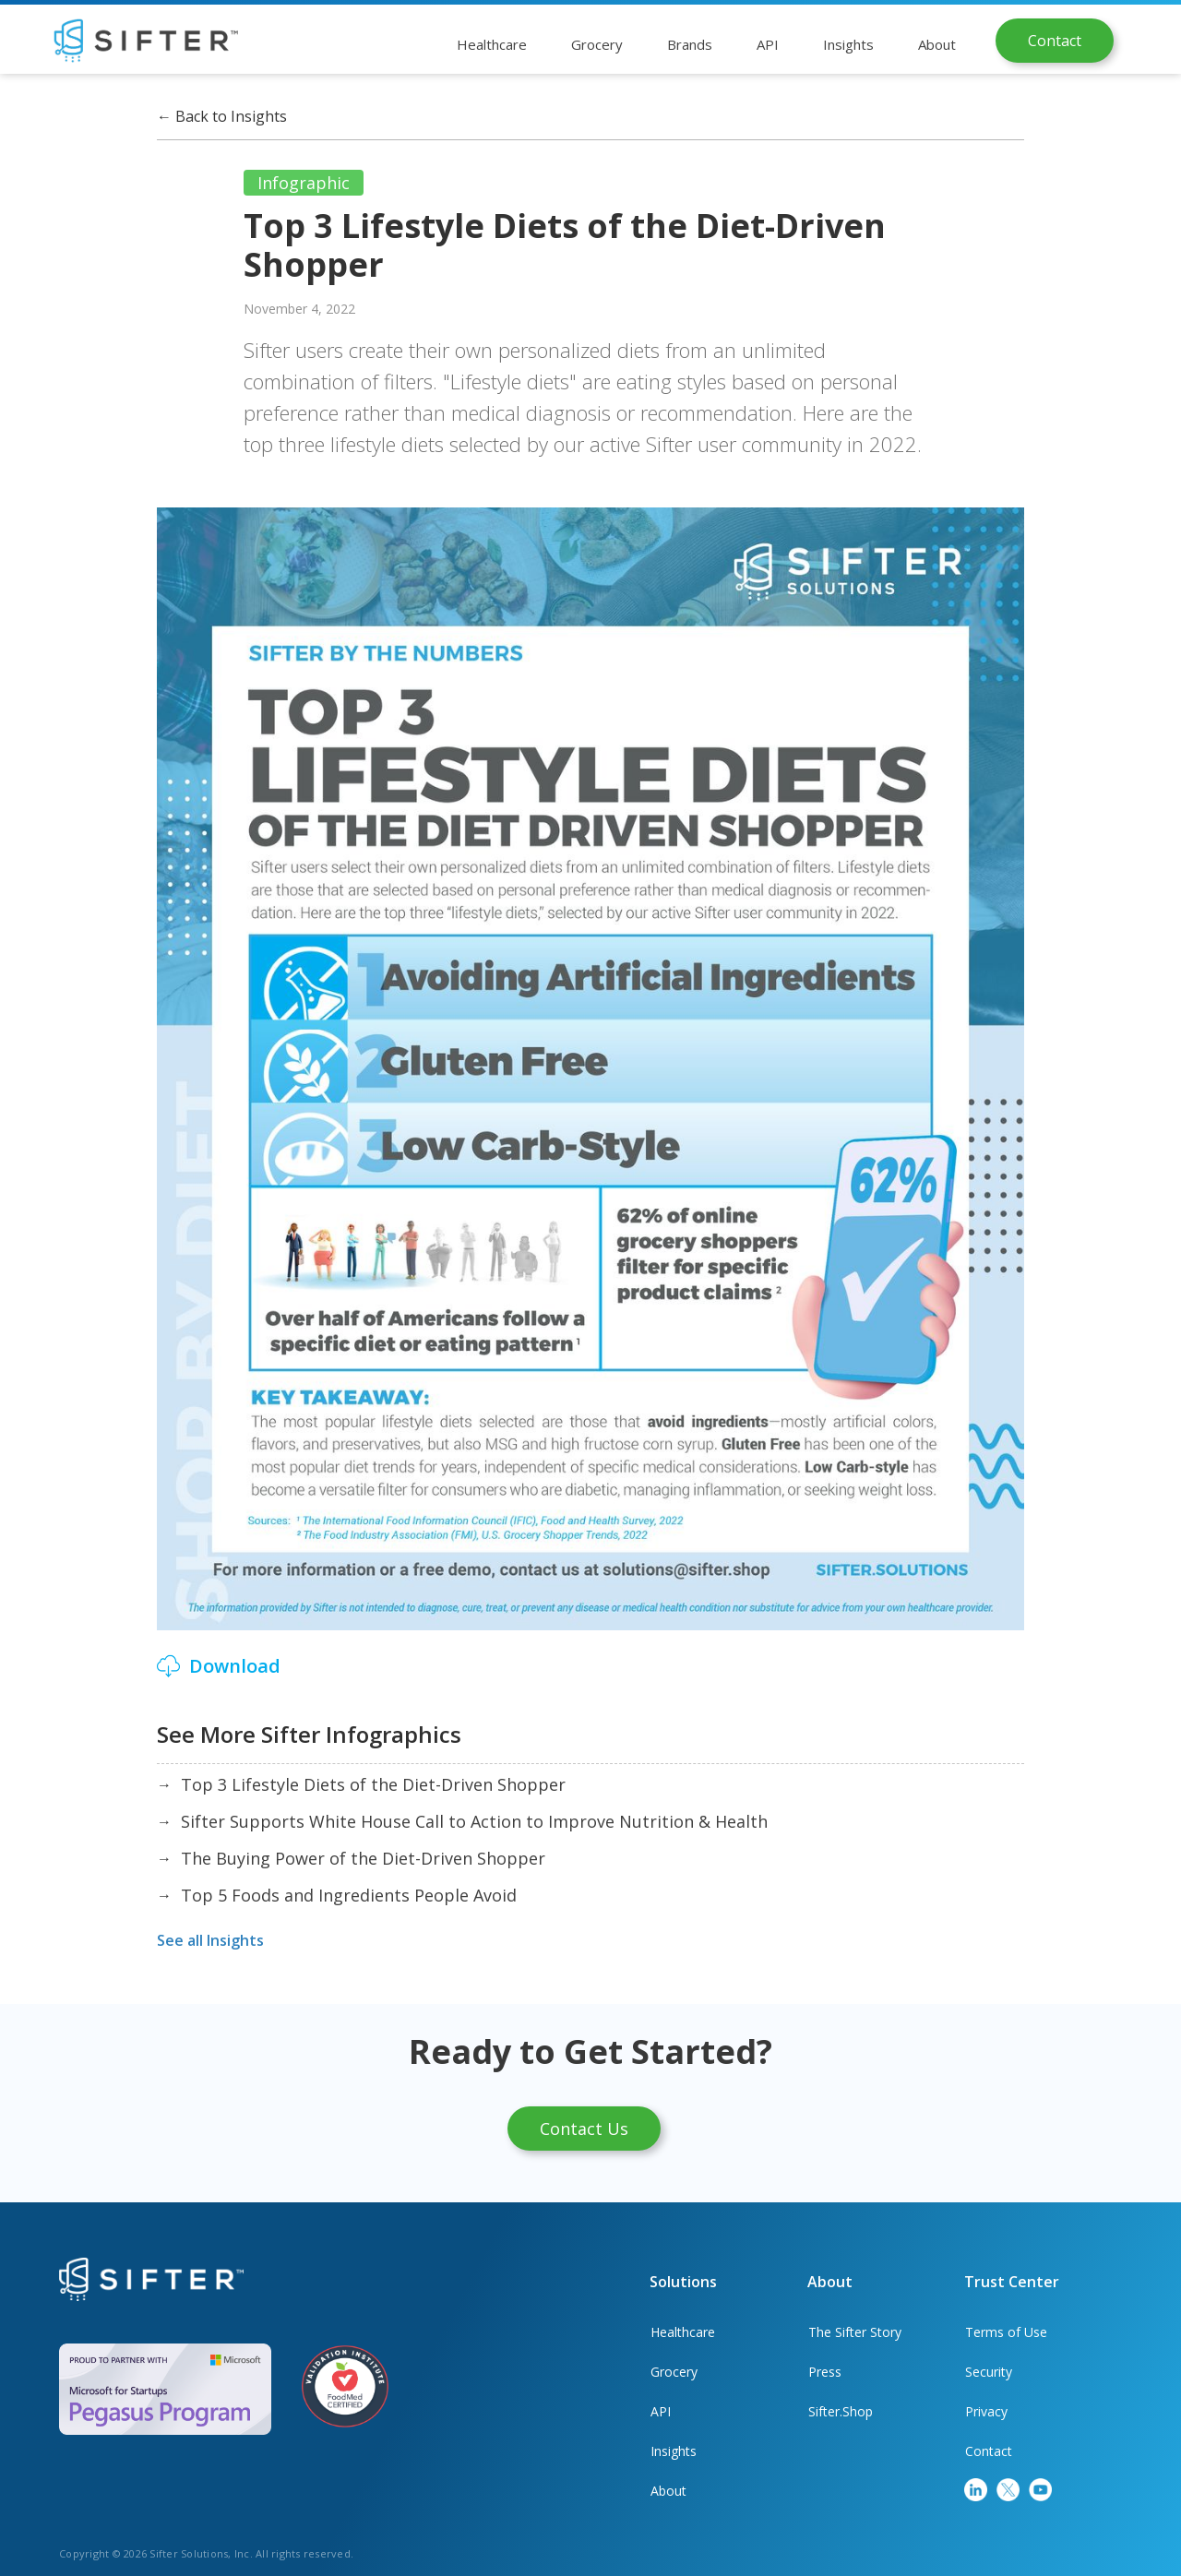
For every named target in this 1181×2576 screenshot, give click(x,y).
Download (234, 1665)
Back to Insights (222, 116)
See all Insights (210, 1940)
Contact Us (584, 2128)
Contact (1054, 40)
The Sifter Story (854, 2332)
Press (824, 2371)
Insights (673, 2451)
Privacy (986, 2411)
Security (988, 2371)
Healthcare (682, 2332)
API (660, 2411)
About (668, 2490)
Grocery (674, 2371)
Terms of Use (1006, 2332)
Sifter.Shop (840, 2411)
